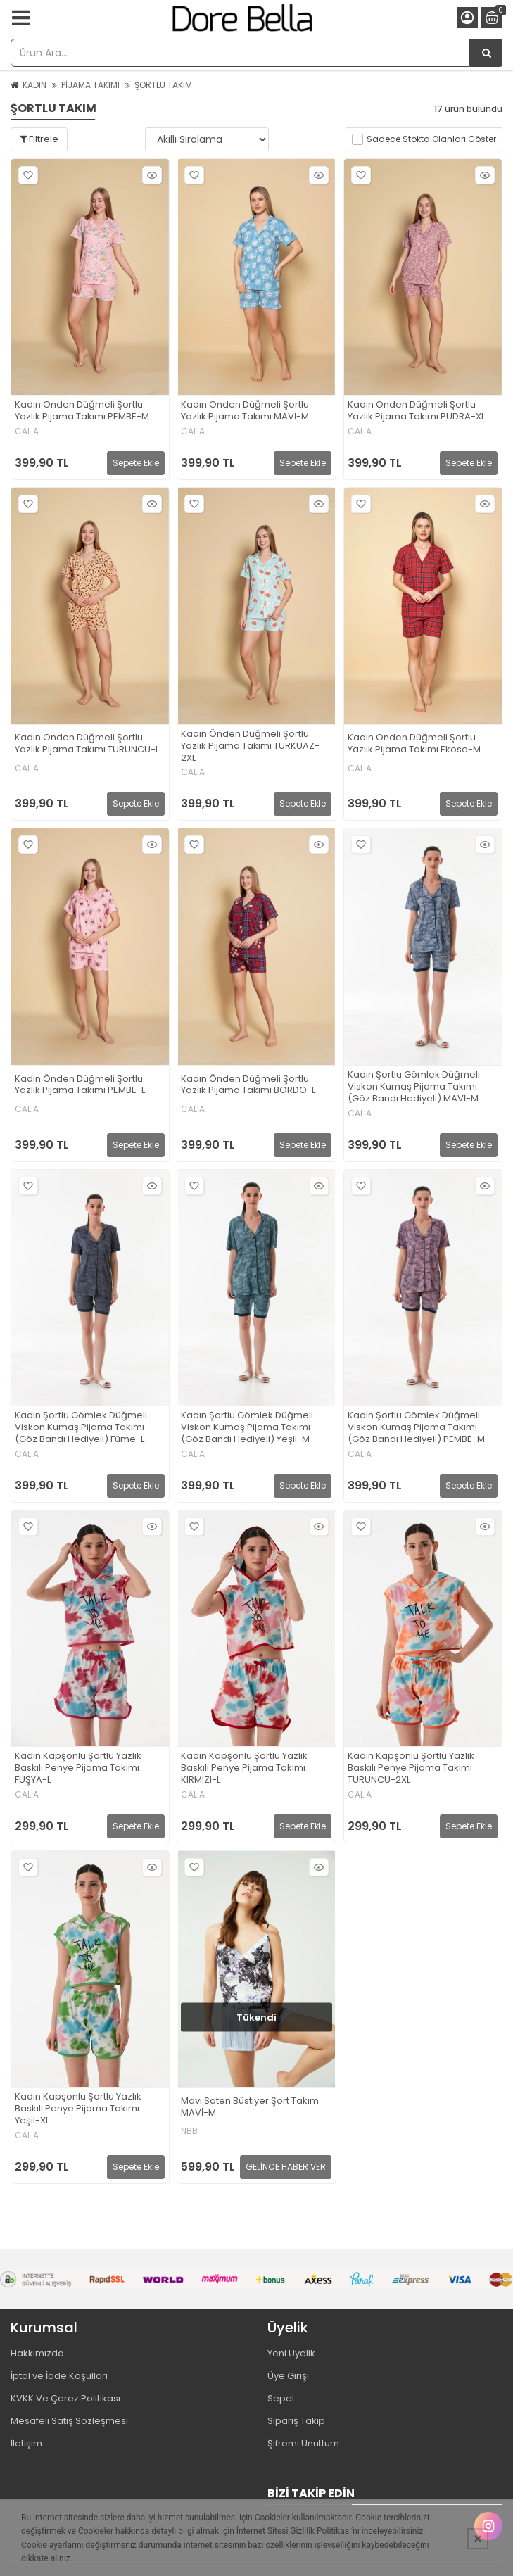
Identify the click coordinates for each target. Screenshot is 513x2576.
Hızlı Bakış (150, 176)
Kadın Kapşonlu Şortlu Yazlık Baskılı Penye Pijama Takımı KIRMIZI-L (244, 1768)
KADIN (34, 85)
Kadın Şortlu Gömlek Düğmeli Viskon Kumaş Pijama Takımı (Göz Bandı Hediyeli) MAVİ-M (414, 1087)
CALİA (27, 431)
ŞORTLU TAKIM (163, 85)
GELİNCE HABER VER (286, 2167)
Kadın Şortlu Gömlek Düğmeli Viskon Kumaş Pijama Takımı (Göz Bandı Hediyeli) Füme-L (81, 1428)
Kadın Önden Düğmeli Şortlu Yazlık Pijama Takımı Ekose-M (414, 744)
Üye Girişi (288, 2375)
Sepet (281, 2398)
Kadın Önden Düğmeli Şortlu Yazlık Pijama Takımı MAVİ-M (245, 411)
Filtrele (39, 139)
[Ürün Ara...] (486, 53)
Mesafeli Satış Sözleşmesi (69, 2420)
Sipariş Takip (296, 2420)
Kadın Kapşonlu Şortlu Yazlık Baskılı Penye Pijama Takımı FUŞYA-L (78, 1768)
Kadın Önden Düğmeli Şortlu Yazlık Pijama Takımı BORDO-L (248, 1085)
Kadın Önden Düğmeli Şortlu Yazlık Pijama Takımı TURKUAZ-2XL (250, 746)
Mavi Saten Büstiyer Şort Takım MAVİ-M (250, 2107)
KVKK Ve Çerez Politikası (65, 2398)
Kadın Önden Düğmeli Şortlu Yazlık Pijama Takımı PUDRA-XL (416, 411)
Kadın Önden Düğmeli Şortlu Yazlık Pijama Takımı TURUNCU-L (87, 744)
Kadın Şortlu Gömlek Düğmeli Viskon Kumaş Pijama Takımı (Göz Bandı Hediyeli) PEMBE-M (416, 1428)
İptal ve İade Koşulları (59, 2375)
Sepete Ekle (136, 463)
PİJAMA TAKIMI (90, 85)
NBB (189, 2131)
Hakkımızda (37, 2353)
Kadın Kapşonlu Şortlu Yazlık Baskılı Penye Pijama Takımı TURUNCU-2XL (411, 1768)
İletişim (26, 2443)
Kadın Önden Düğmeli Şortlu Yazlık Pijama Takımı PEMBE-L (80, 1085)
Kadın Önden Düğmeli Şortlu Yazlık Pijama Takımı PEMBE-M (82, 411)
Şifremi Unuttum (303, 2443)
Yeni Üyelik (291, 2353)
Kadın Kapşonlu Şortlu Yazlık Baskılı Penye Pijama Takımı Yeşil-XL (78, 2109)
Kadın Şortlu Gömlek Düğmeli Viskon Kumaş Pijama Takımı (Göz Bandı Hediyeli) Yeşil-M (247, 1428)
